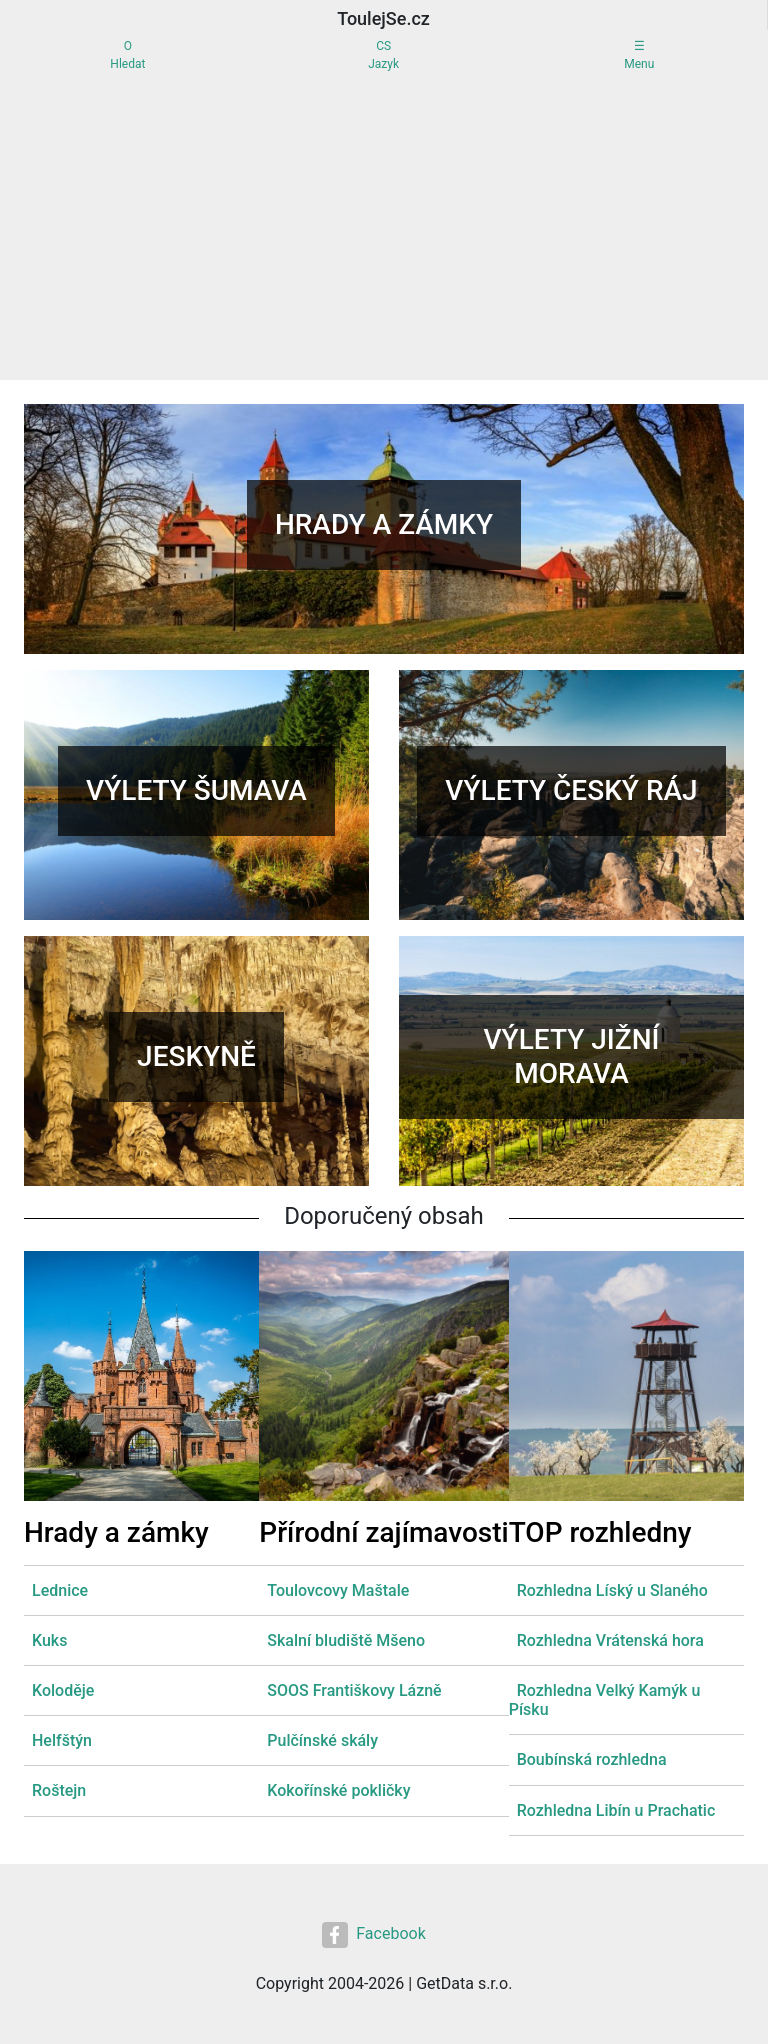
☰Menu (639, 55)
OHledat (127, 55)
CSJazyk (383, 55)
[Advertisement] (384, 230)
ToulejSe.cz (383, 18)
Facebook (373, 1935)
